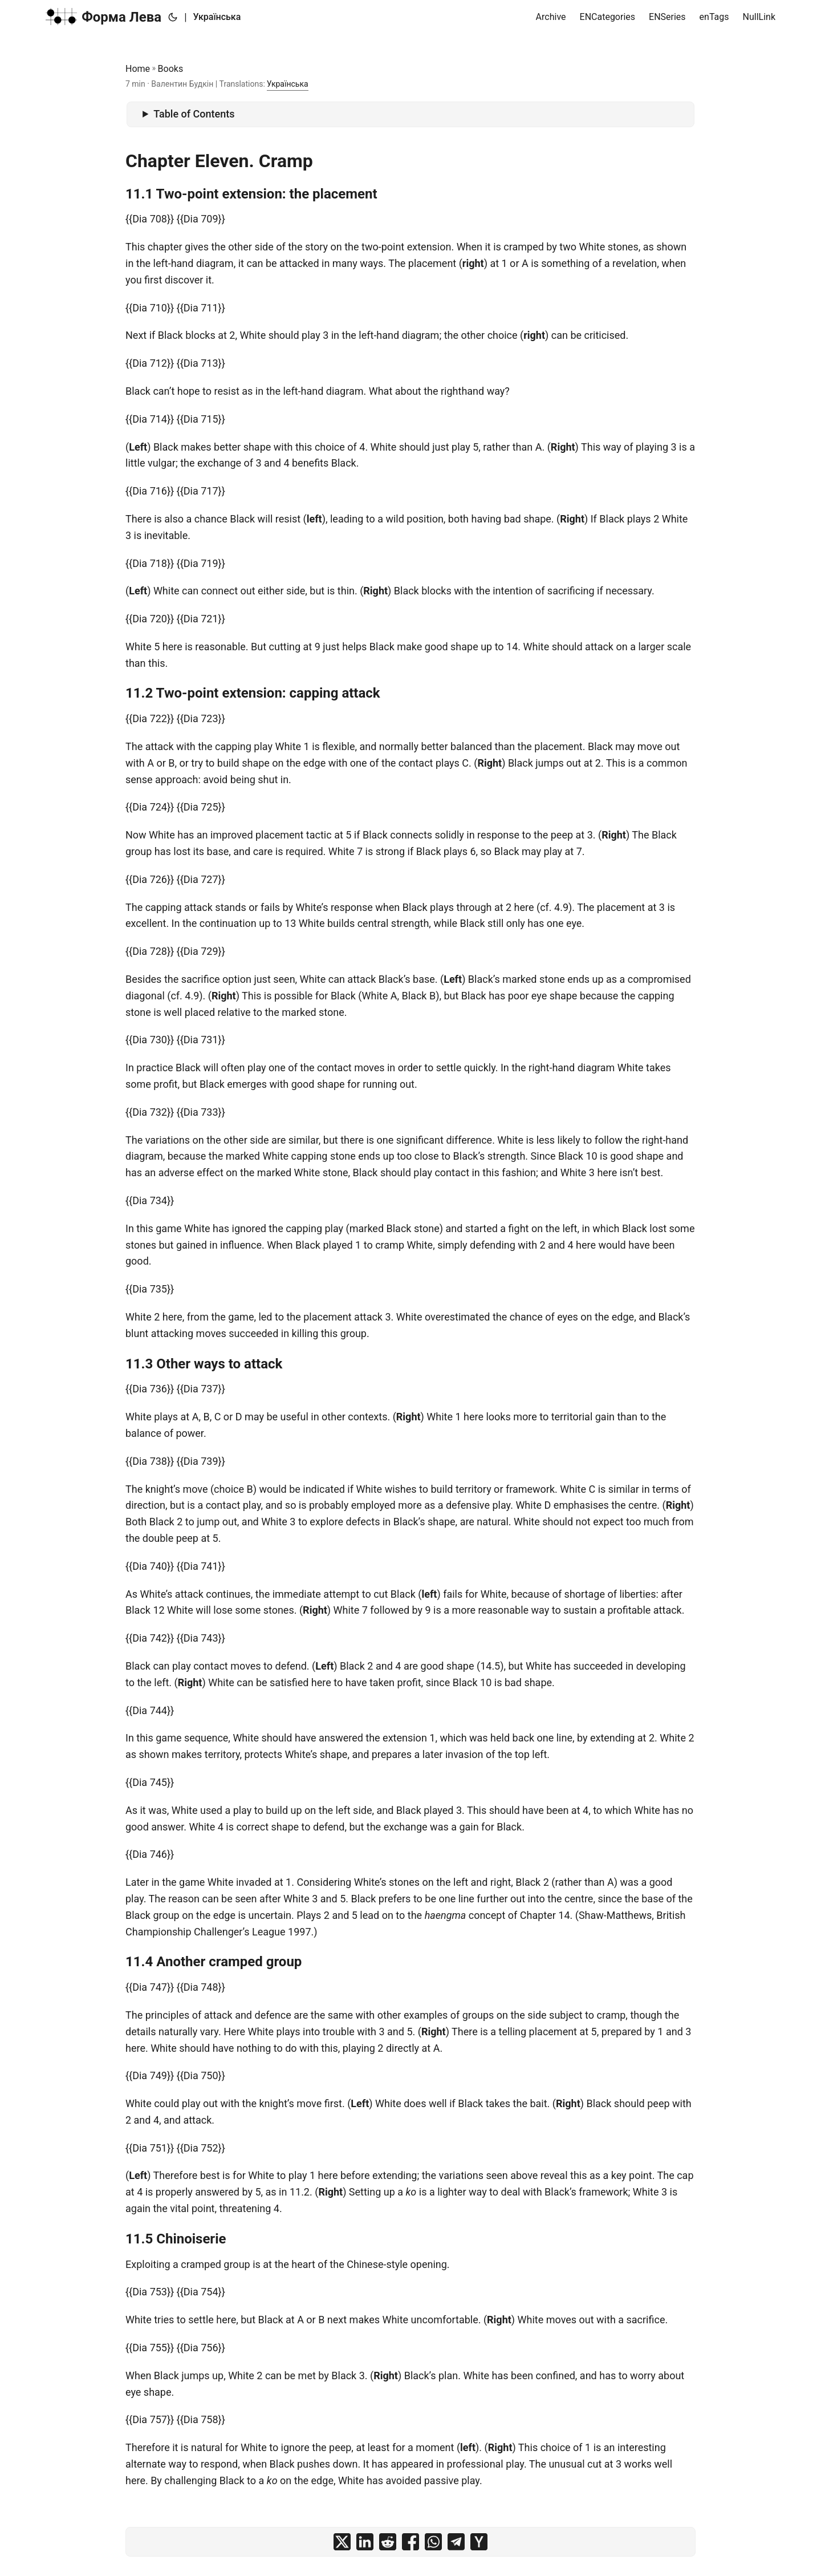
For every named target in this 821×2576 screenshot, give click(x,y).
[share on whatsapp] (433, 2541)
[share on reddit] (387, 2541)
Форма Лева (103, 16)
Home (137, 68)
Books (171, 68)
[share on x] (342, 2541)
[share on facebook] (410, 2541)
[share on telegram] (456, 2541)
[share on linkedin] (364, 2541)
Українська (217, 16)
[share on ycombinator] (478, 2541)
